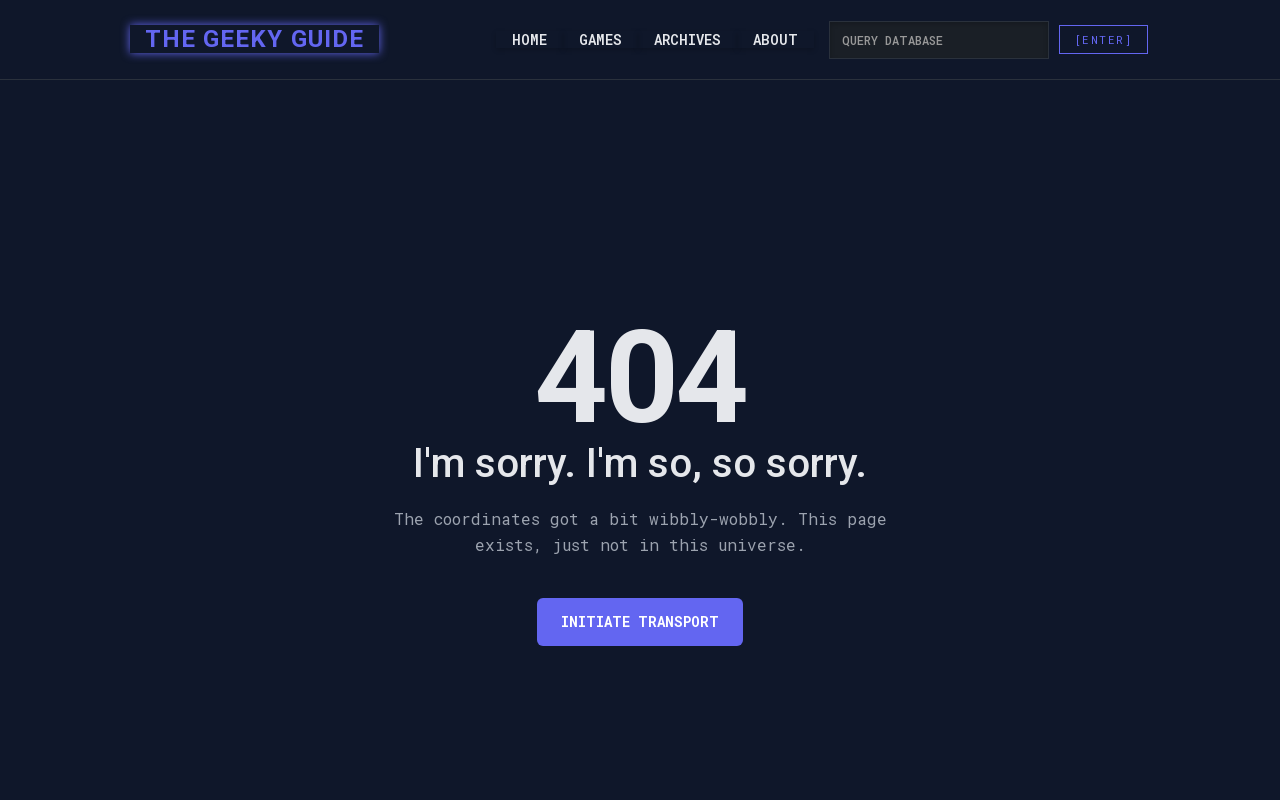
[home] (248, 40)
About (775, 40)
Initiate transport (640, 621)
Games (600, 40)
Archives (687, 40)
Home (529, 40)
